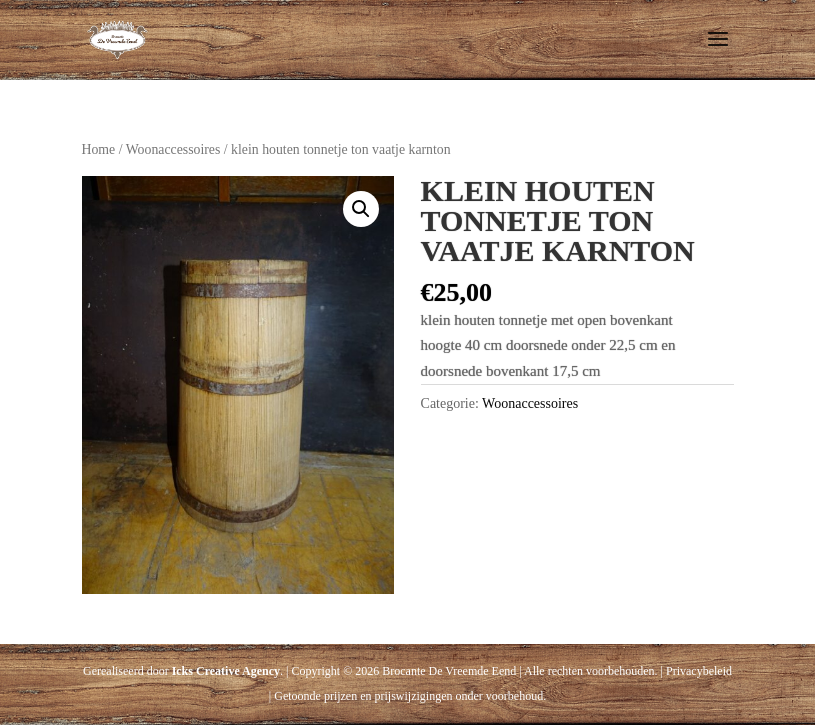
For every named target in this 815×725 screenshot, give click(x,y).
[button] (361, 209)
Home (99, 149)
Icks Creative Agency (226, 671)
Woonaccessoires (173, 149)
